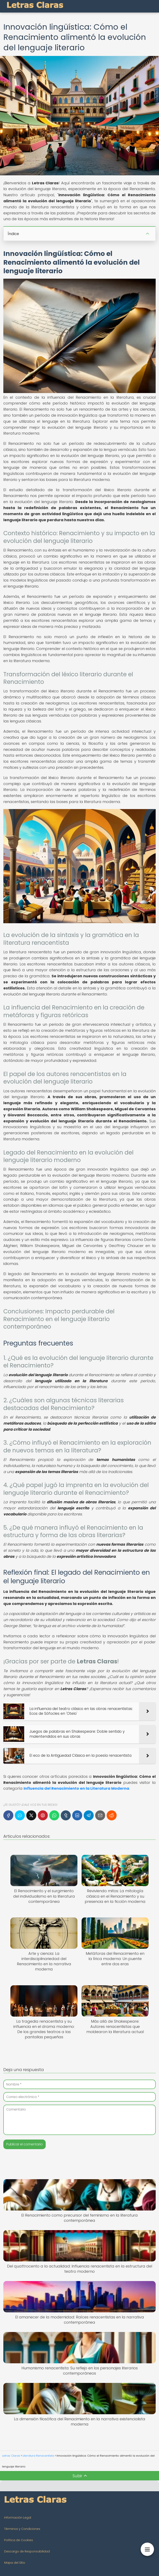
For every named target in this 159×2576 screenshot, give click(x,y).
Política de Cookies (18, 2540)
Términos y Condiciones (22, 2529)
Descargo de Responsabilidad (27, 2551)
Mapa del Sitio (14, 2563)
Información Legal (17, 2517)
